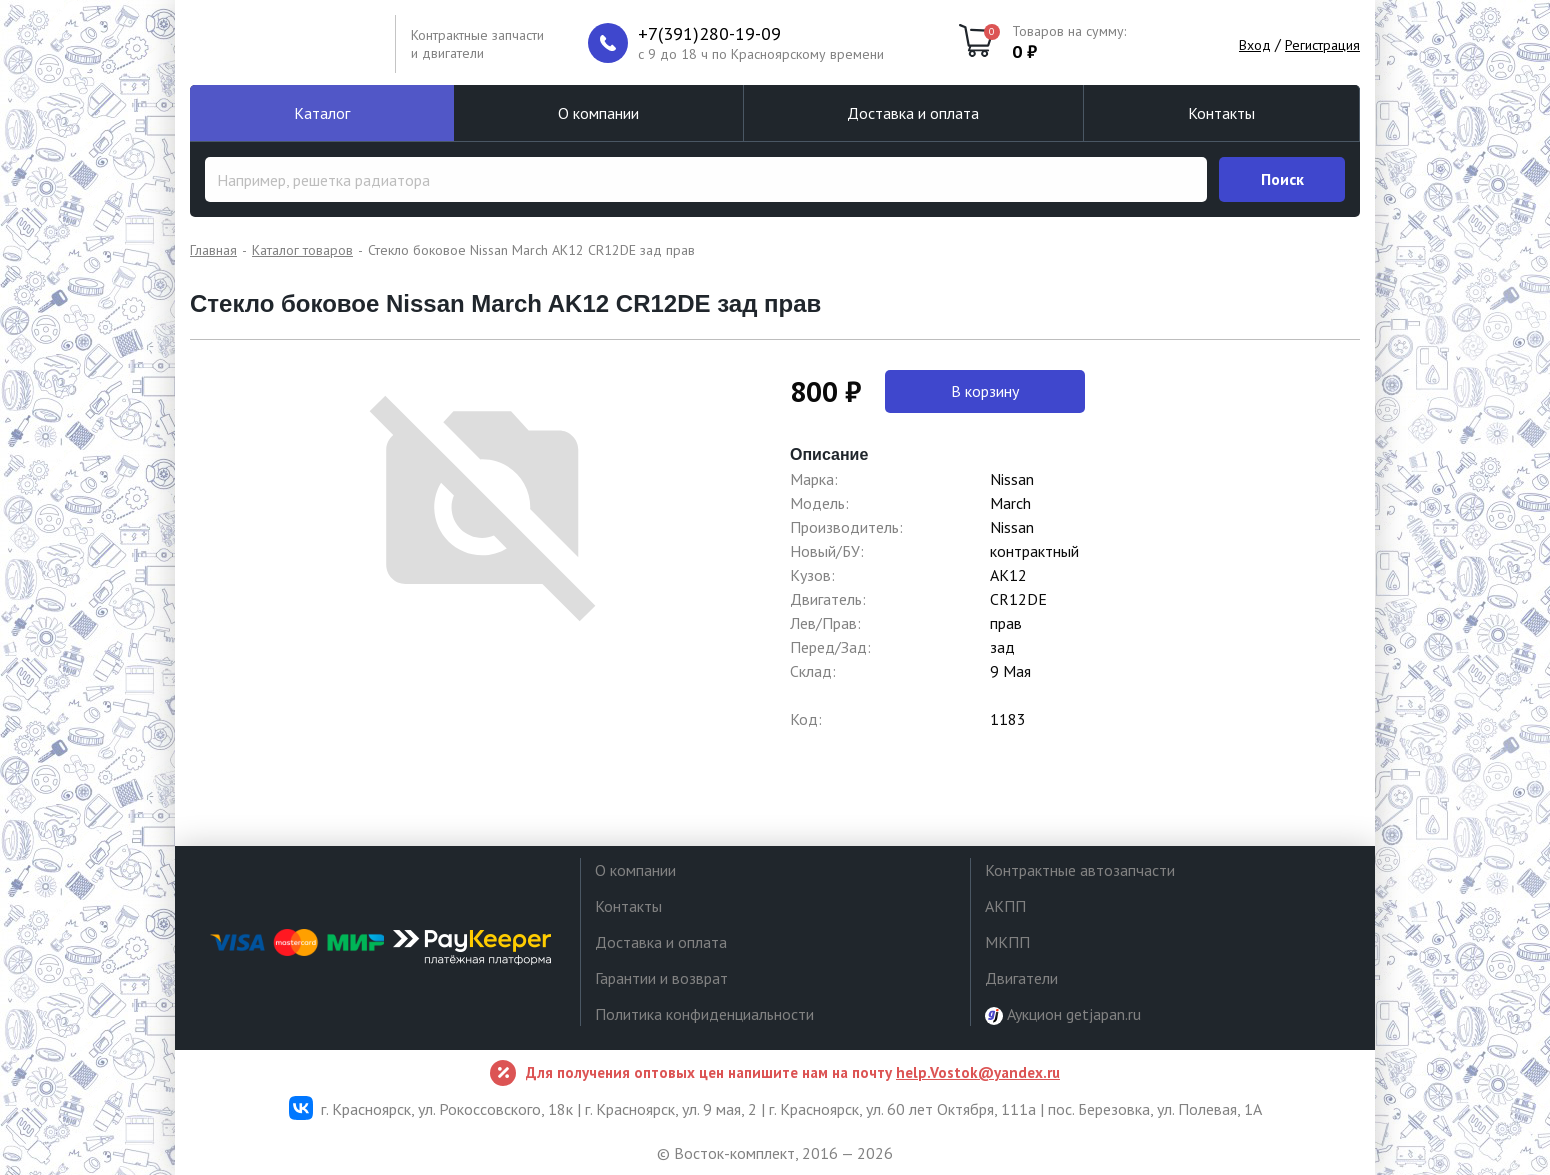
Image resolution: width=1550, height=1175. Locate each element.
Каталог (322, 113)
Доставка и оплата (913, 113)
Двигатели (1021, 978)
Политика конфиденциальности (704, 1014)
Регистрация (1322, 45)
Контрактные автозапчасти (1080, 870)
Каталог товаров (302, 250)
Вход (1255, 45)
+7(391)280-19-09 (709, 34)
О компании (598, 113)
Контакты (1221, 113)
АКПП (1005, 906)
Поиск (1282, 179)
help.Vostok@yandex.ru (978, 1072)
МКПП (1007, 942)
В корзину (985, 391)
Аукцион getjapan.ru (1063, 1014)
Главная (213, 250)
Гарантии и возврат (661, 978)
